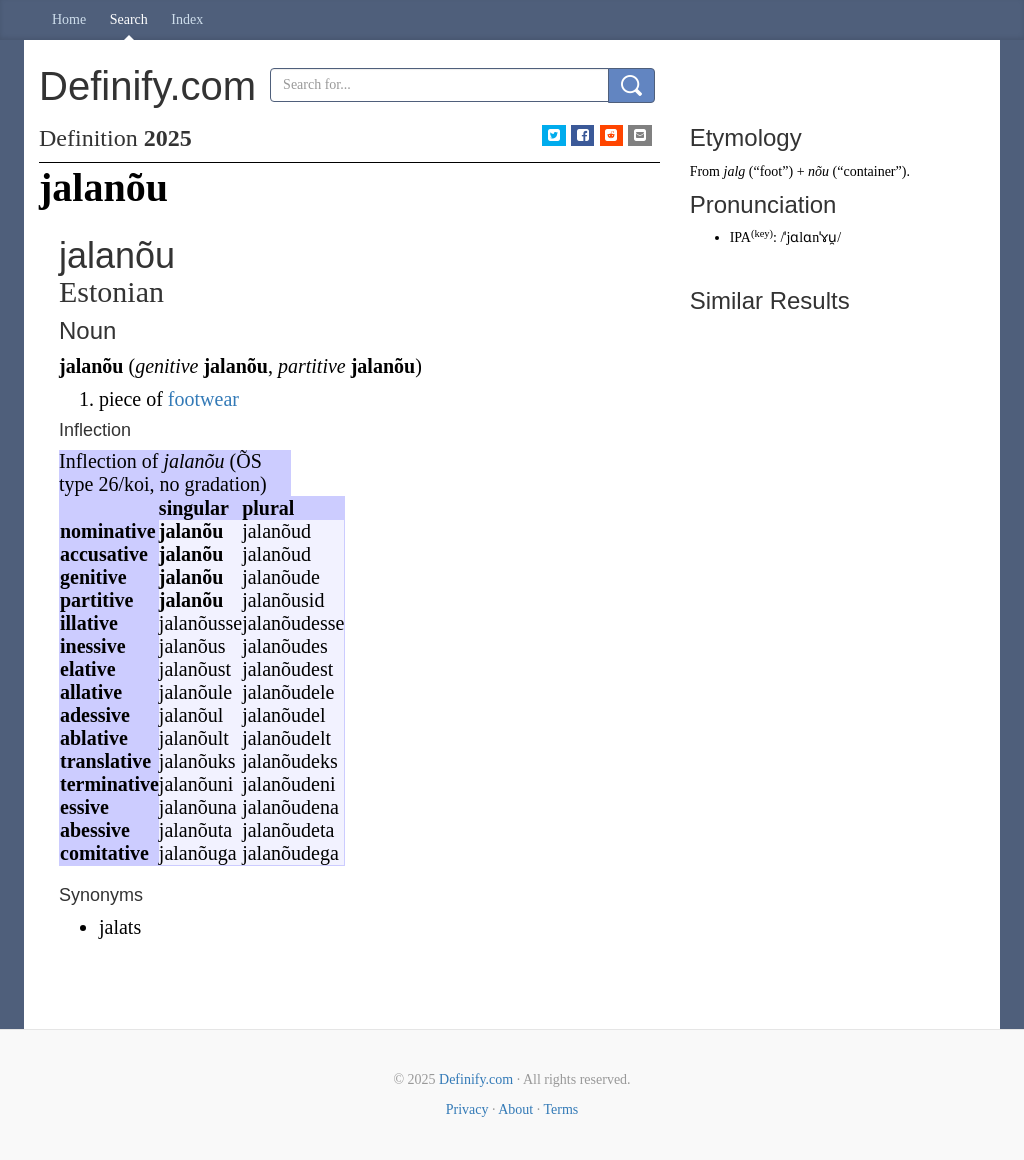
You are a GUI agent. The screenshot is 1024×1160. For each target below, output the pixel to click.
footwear (203, 399)
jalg (735, 171)
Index (187, 19)
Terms (560, 1109)
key (761, 233)
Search (129, 19)
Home (69, 19)
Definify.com (476, 1079)
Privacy (467, 1109)
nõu (818, 171)
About (515, 1109)
